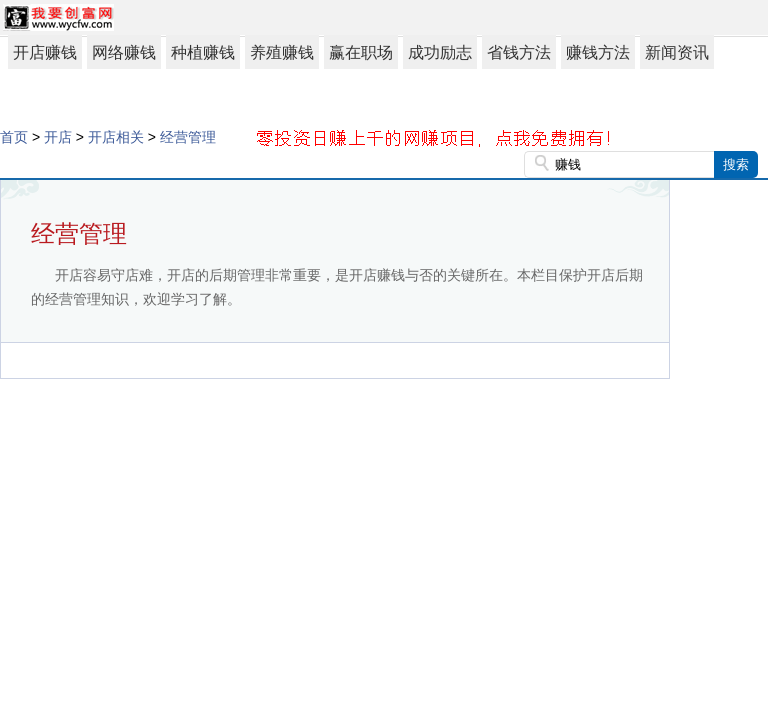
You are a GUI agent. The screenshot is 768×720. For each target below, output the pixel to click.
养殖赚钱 (282, 52)
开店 (58, 137)
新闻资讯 (677, 52)
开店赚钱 (45, 52)
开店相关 (116, 137)
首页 (14, 137)
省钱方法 (519, 52)
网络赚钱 (124, 52)
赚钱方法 (598, 52)
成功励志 (440, 52)
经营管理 (188, 137)
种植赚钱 (203, 52)
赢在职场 (361, 52)
